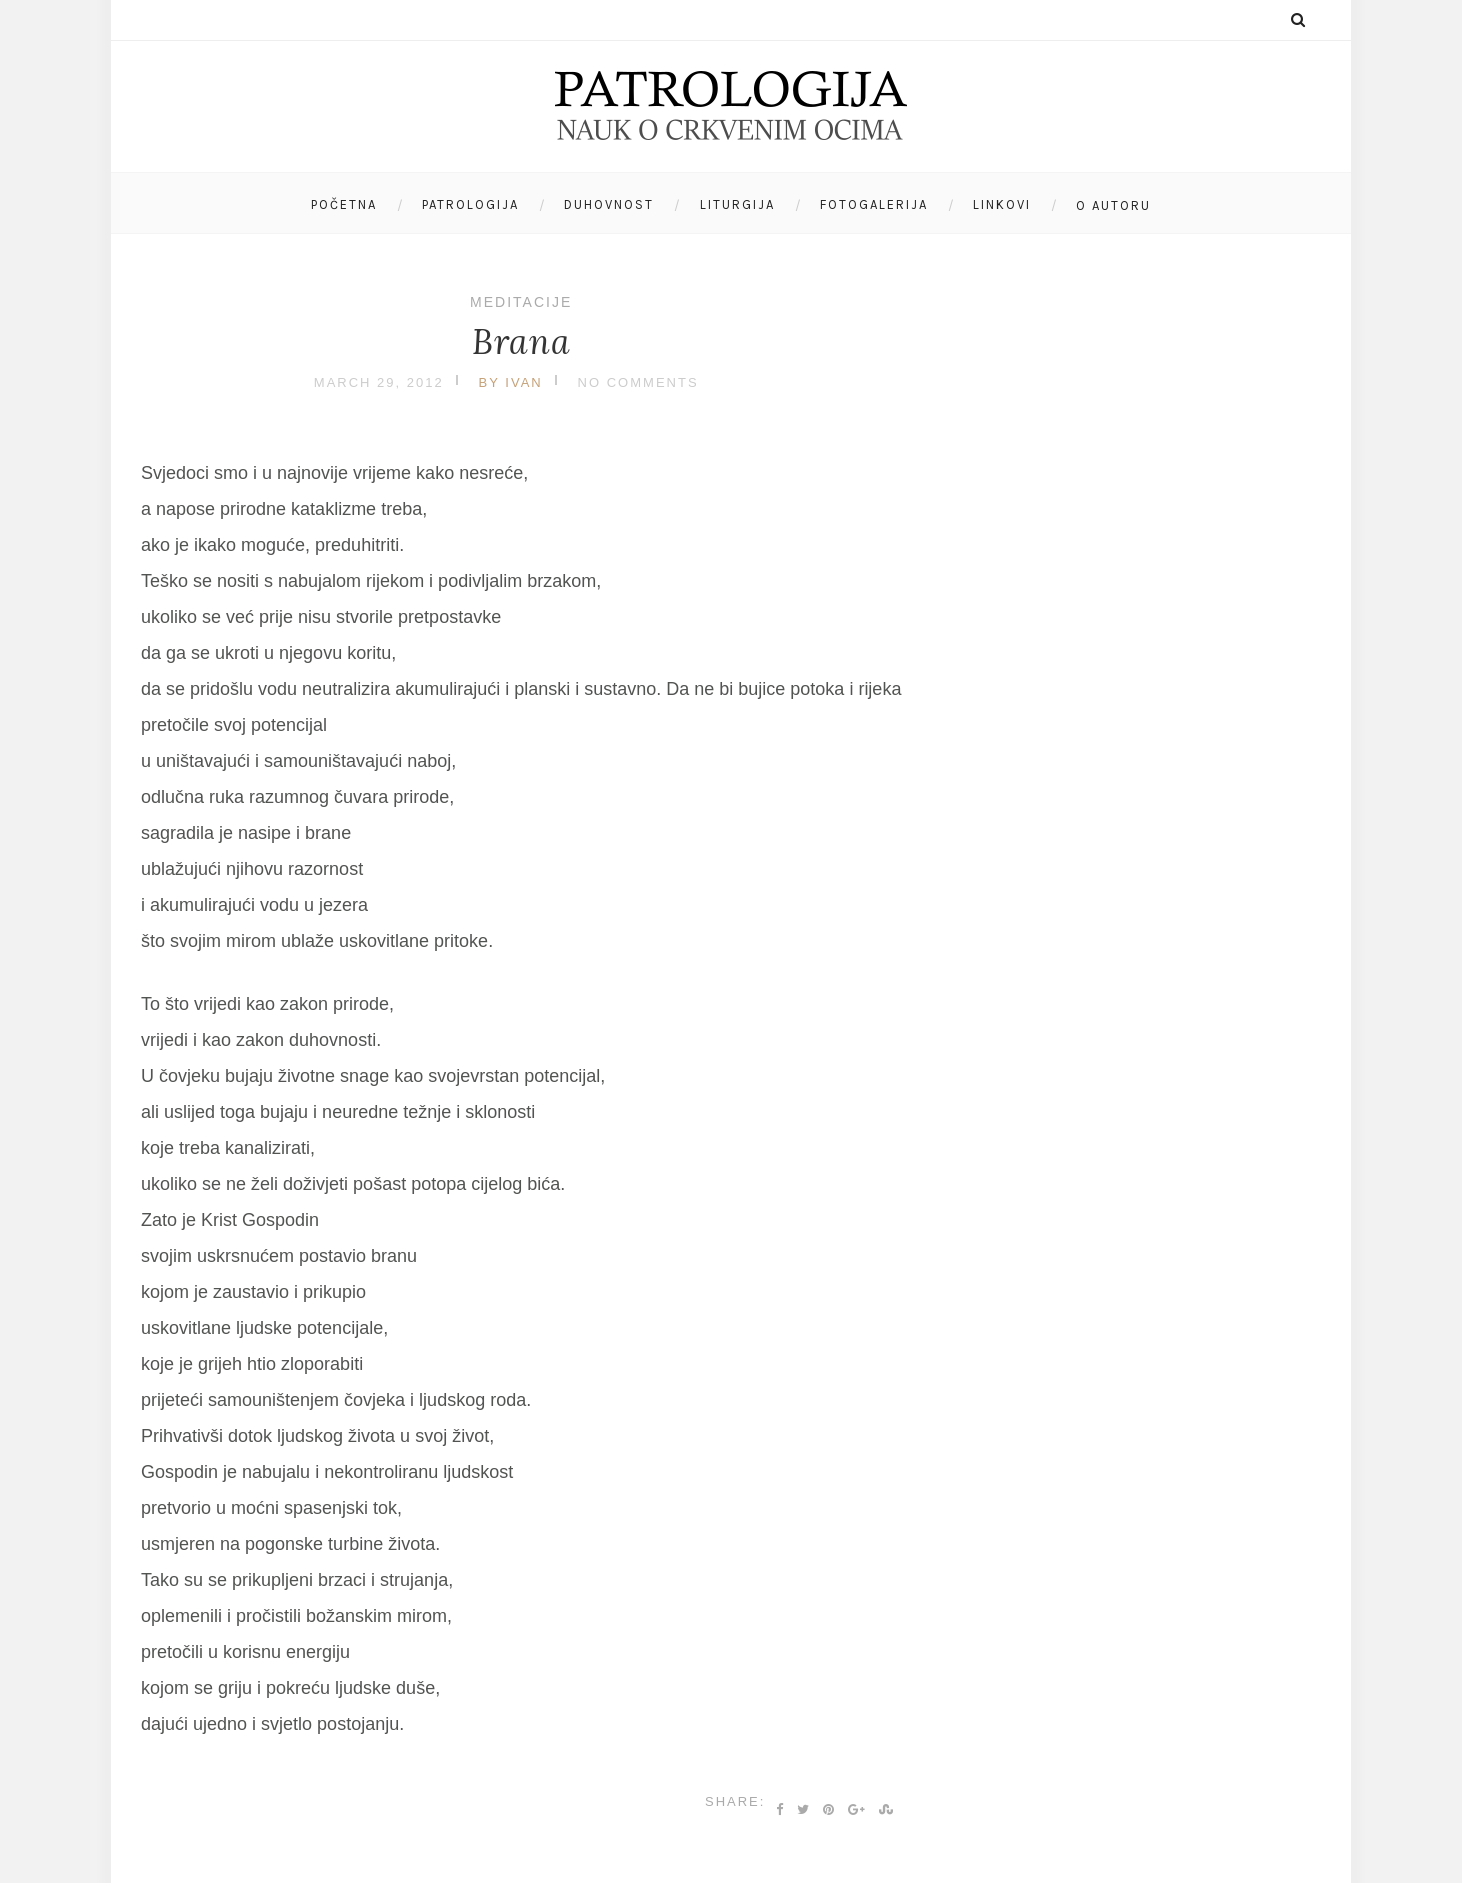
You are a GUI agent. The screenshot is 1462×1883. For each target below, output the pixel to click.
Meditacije (521, 302)
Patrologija (470, 204)
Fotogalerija (874, 204)
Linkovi (1002, 204)
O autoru (1113, 205)
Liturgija (737, 204)
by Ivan (511, 382)
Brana (521, 341)
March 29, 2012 (379, 382)
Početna (344, 204)
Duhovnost (609, 204)
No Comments (638, 382)
